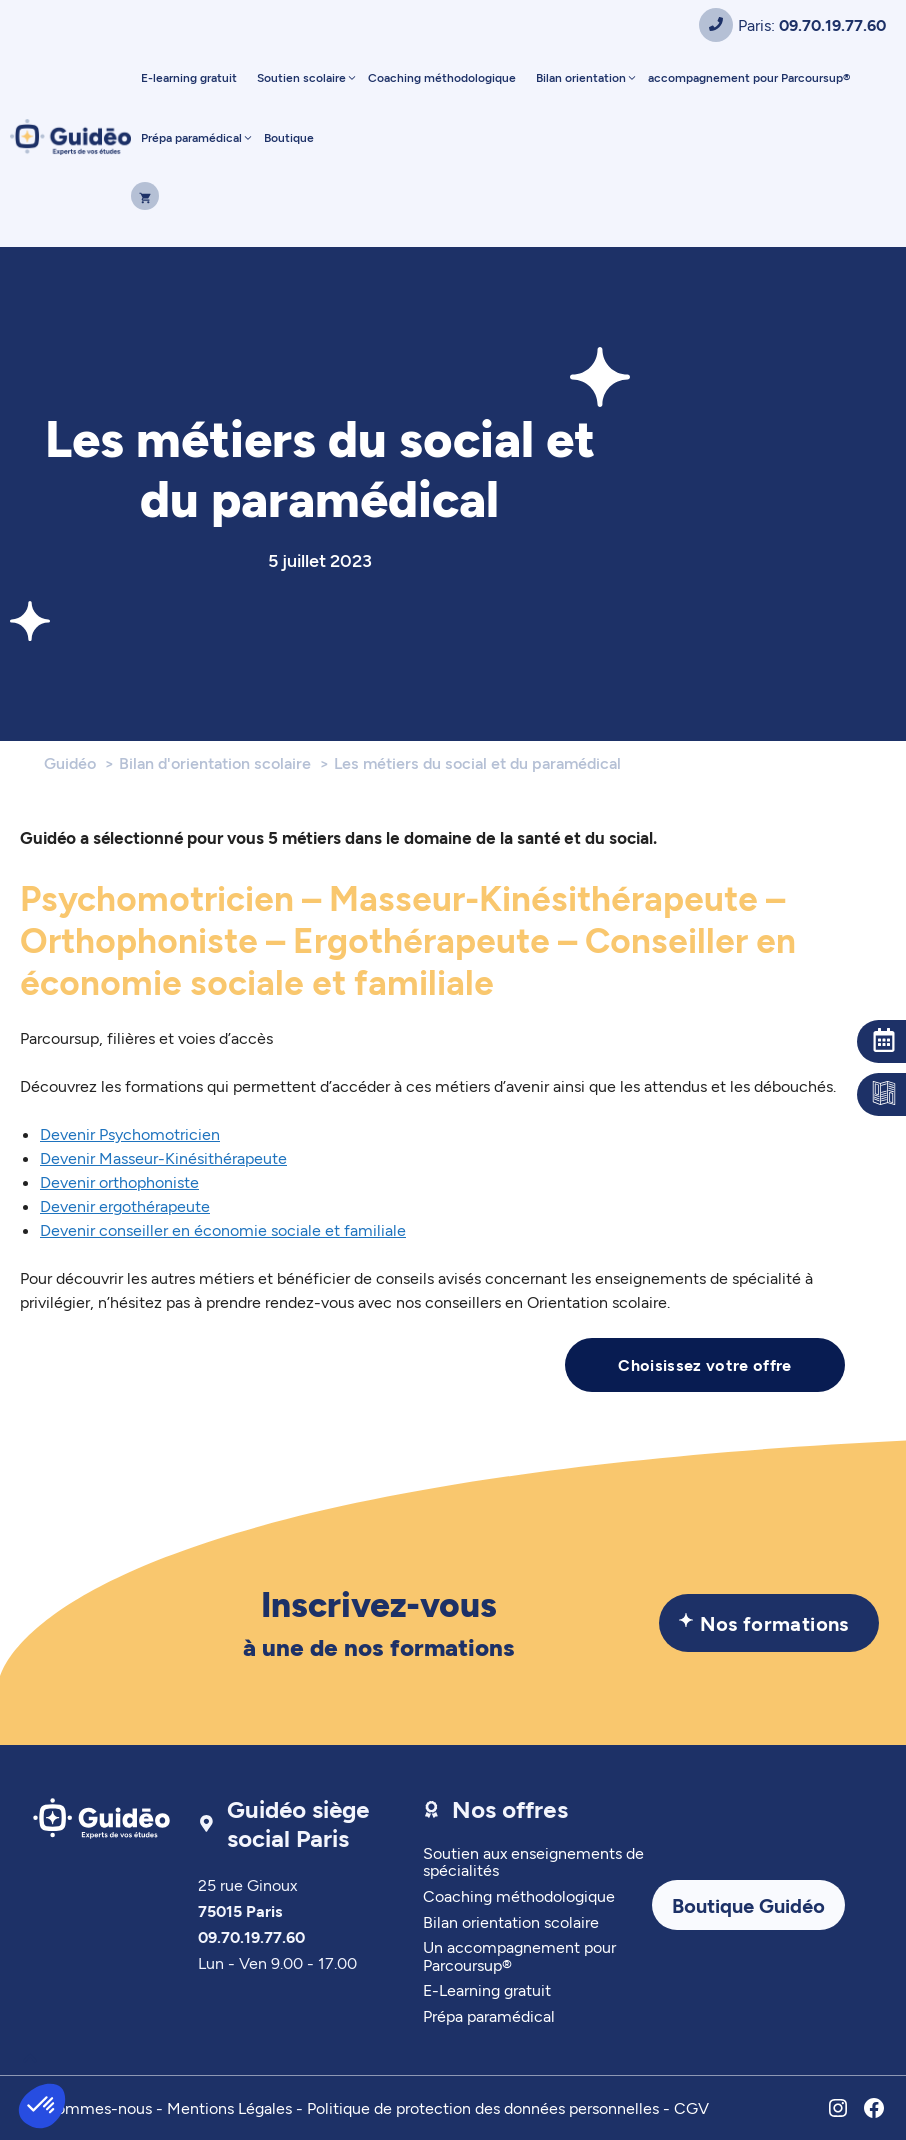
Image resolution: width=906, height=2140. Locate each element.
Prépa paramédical (197, 137)
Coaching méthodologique (442, 77)
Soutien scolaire (307, 77)
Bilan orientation (587, 77)
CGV (691, 2107)
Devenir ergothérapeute (125, 1205)
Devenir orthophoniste (119, 1181)
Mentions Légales (229, 2107)
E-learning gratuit (189, 77)
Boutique (289, 137)
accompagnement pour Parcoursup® (749, 77)
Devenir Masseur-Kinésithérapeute (163, 1157)
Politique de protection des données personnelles (483, 2107)
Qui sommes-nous (86, 2107)
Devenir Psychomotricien (130, 1133)
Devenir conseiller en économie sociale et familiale (223, 1229)
